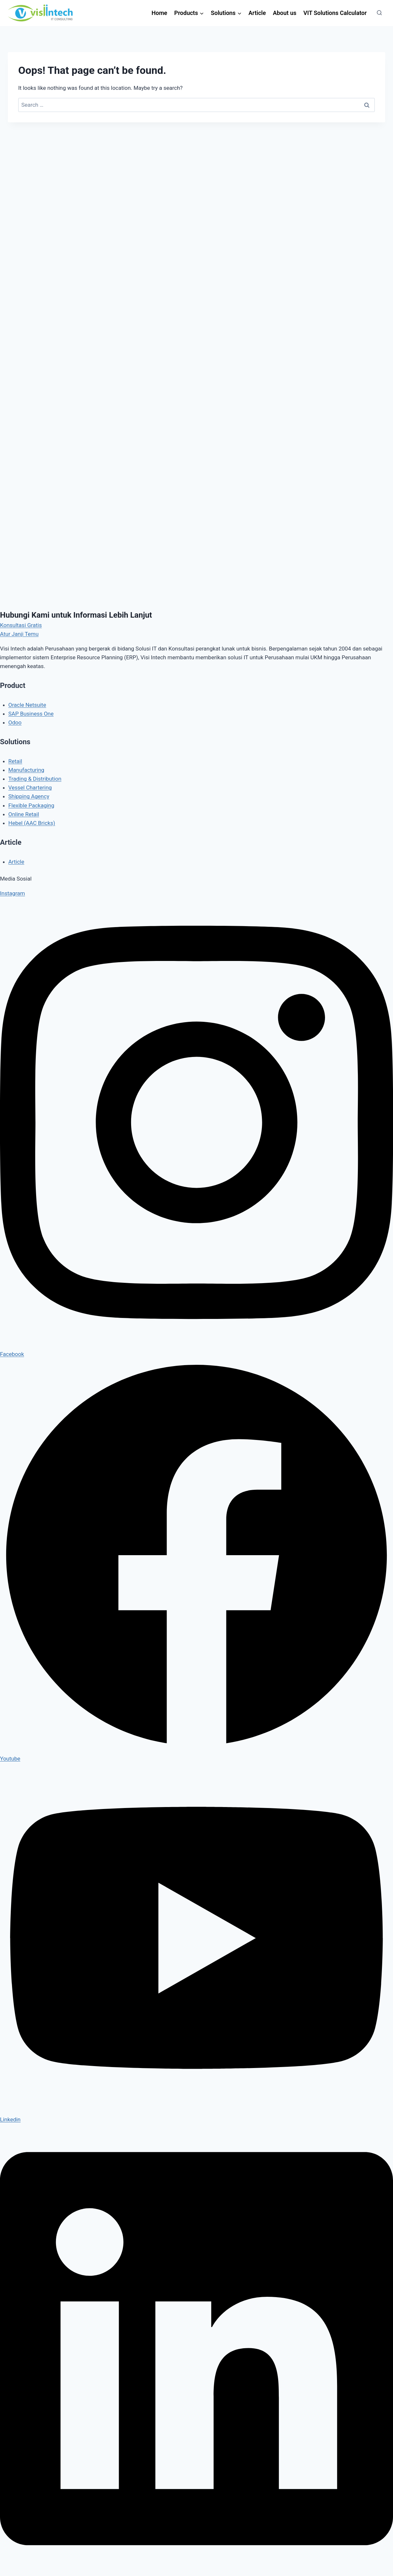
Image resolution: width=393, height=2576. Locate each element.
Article (257, 12)
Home (159, 12)
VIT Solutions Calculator (335, 12)
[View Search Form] (379, 13)
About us (284, 12)
